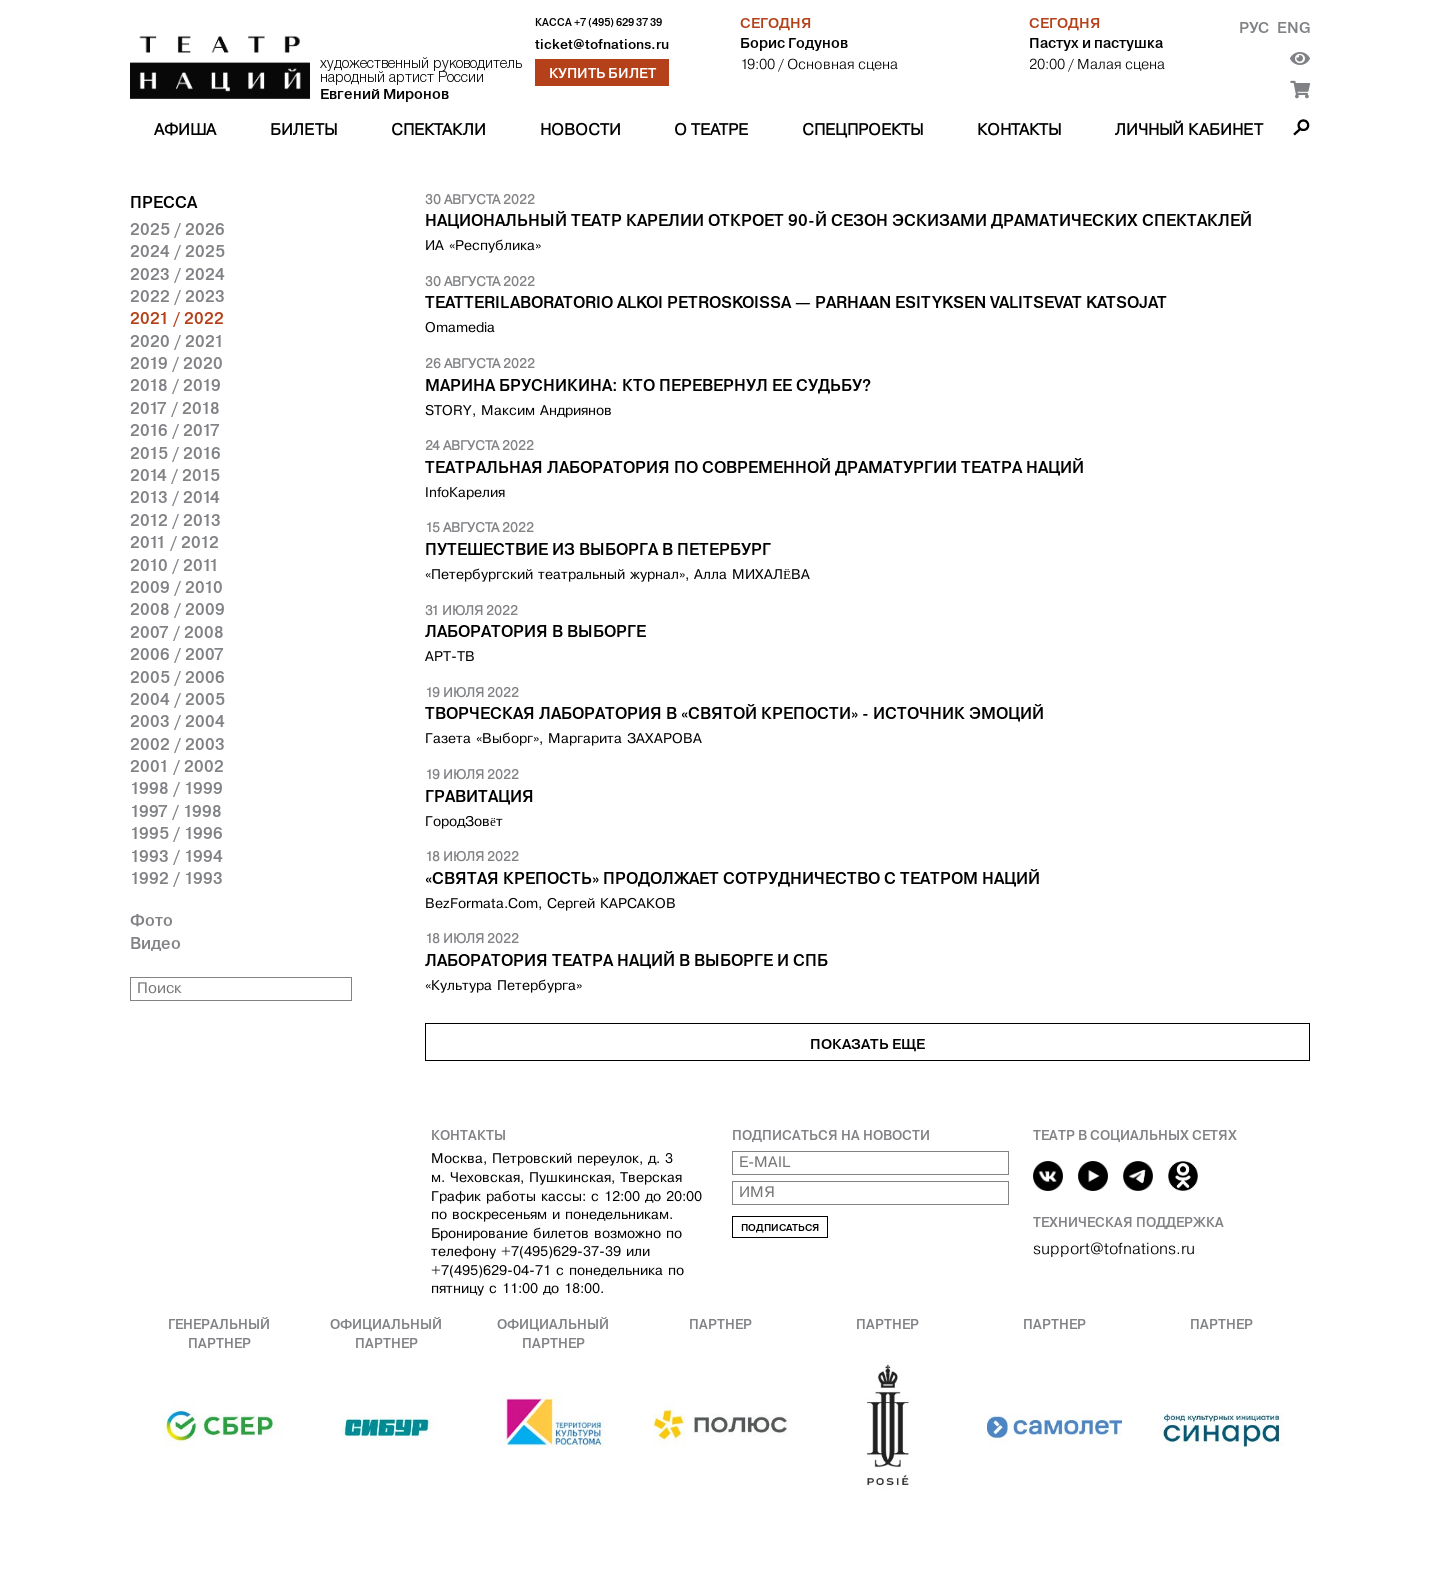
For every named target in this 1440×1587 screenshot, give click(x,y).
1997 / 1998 (176, 811)
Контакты (1019, 129)
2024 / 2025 (177, 251)
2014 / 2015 (175, 475)
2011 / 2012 (174, 542)
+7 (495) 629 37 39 (618, 22)
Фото (151, 920)
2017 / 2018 (175, 408)
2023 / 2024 (177, 274)
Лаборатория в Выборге (535, 631)
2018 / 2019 (175, 385)
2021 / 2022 (177, 318)
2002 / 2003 (177, 744)
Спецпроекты (862, 129)
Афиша (185, 129)
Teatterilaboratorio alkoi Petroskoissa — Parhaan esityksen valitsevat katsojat (796, 302)
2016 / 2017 (175, 430)
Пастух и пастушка (1096, 43)
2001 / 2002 (177, 766)
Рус (1254, 27)
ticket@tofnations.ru (602, 44)
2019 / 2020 (176, 363)
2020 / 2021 (177, 341)
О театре (711, 129)
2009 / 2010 (176, 587)
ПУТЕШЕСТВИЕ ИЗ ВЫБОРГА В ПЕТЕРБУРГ (598, 549)
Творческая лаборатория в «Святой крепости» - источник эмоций (734, 713)
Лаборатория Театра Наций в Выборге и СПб (626, 960)
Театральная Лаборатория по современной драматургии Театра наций (754, 467)
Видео (155, 943)
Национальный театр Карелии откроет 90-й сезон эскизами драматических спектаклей (838, 220)
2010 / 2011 (174, 565)
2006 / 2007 (177, 654)
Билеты (303, 129)
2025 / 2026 (177, 229)
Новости (580, 129)
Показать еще (867, 1044)
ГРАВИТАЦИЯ (479, 796)
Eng (1293, 27)
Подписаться (780, 1227)
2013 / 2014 (175, 497)
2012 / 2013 (175, 520)
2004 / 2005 (177, 699)
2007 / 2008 (177, 632)
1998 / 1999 (176, 788)
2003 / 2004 (177, 721)
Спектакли (438, 129)
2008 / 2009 (177, 609)
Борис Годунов (794, 43)
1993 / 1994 (176, 856)
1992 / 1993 (176, 878)
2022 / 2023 (177, 296)
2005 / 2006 (177, 677)
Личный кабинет (1189, 129)
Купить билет (602, 73)
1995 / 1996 (176, 833)
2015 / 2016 (175, 453)
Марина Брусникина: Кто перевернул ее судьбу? (648, 385)
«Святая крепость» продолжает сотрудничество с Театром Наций (732, 878)
